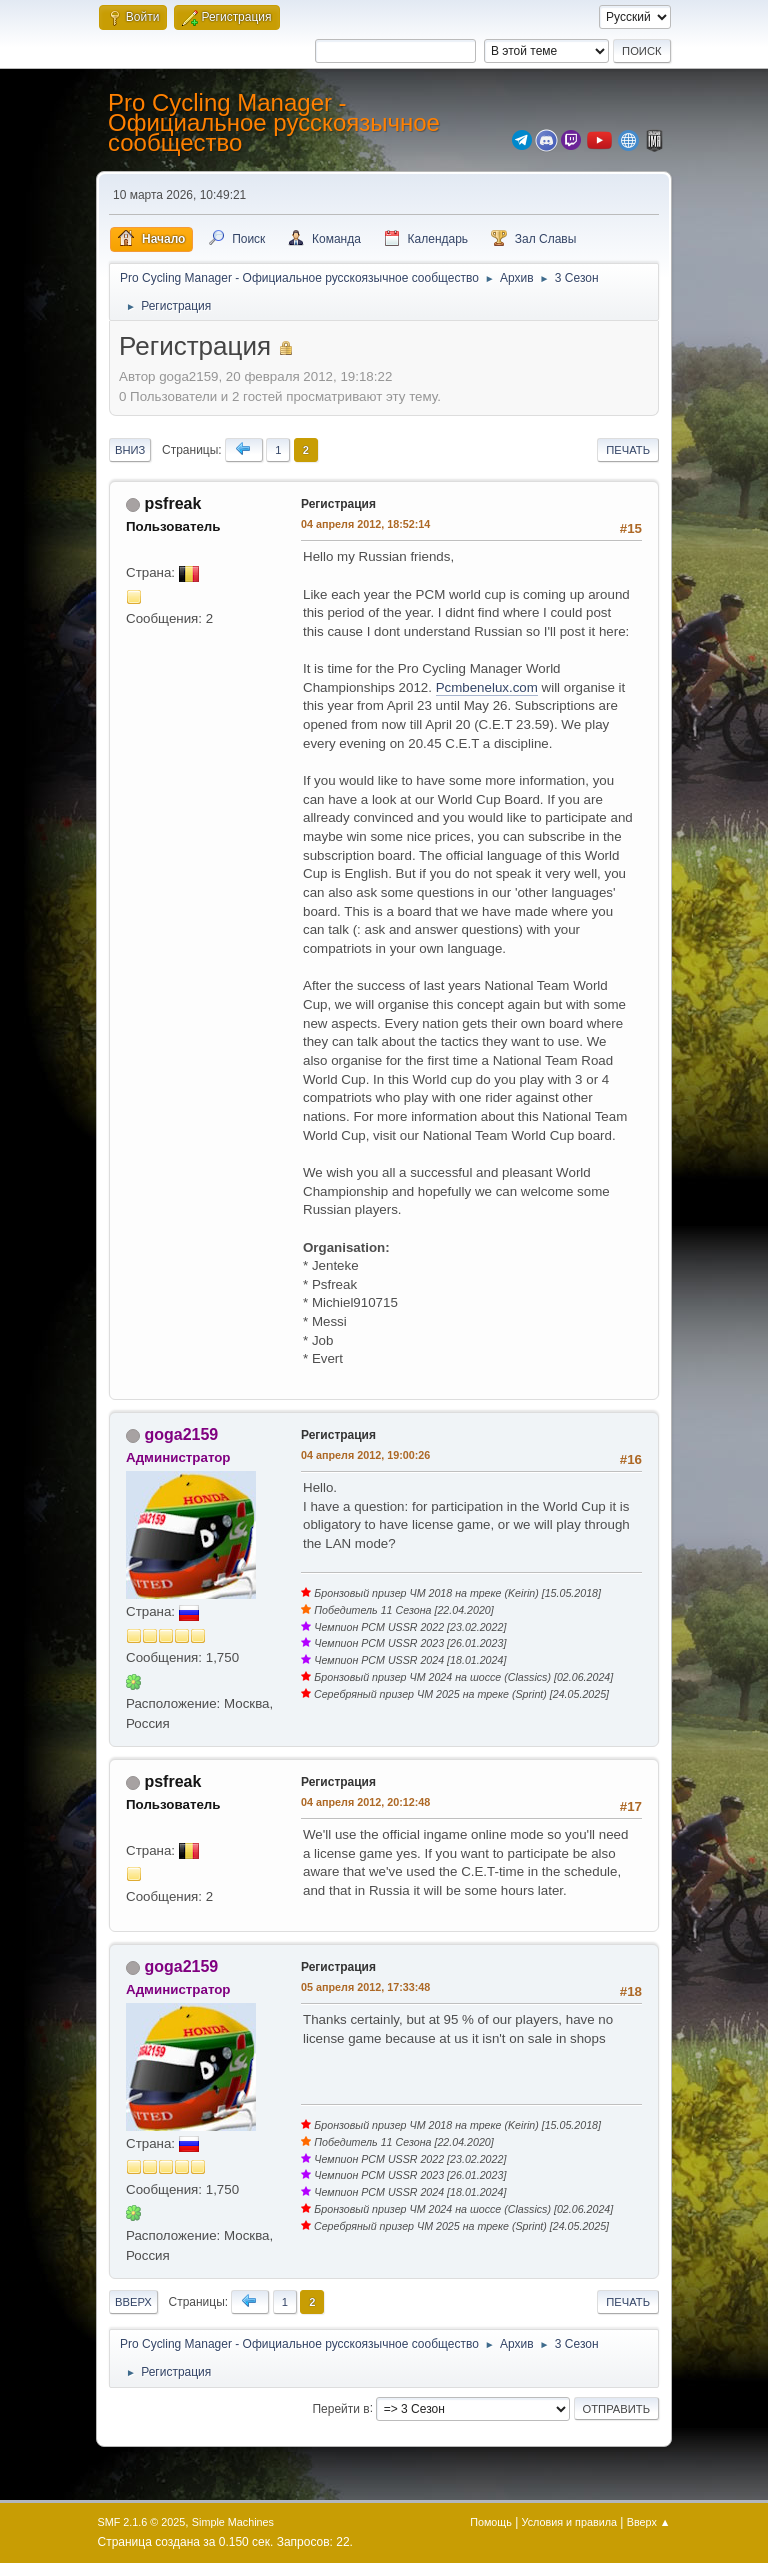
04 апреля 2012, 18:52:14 (365, 524)
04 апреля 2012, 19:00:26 (365, 1455)
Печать (628, 450)
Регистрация (338, 504)
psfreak (172, 503)
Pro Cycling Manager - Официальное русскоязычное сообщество (274, 122)
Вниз (130, 450)
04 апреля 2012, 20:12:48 (365, 1802)
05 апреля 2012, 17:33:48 (365, 1987)
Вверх (133, 2302)
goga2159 (181, 1434)
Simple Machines (233, 2522)
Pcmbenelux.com (487, 687)
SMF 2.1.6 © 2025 (142, 2522)
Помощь (491, 2522)
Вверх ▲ (649, 2522)
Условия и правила (569, 2522)
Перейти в (340, 2408)
